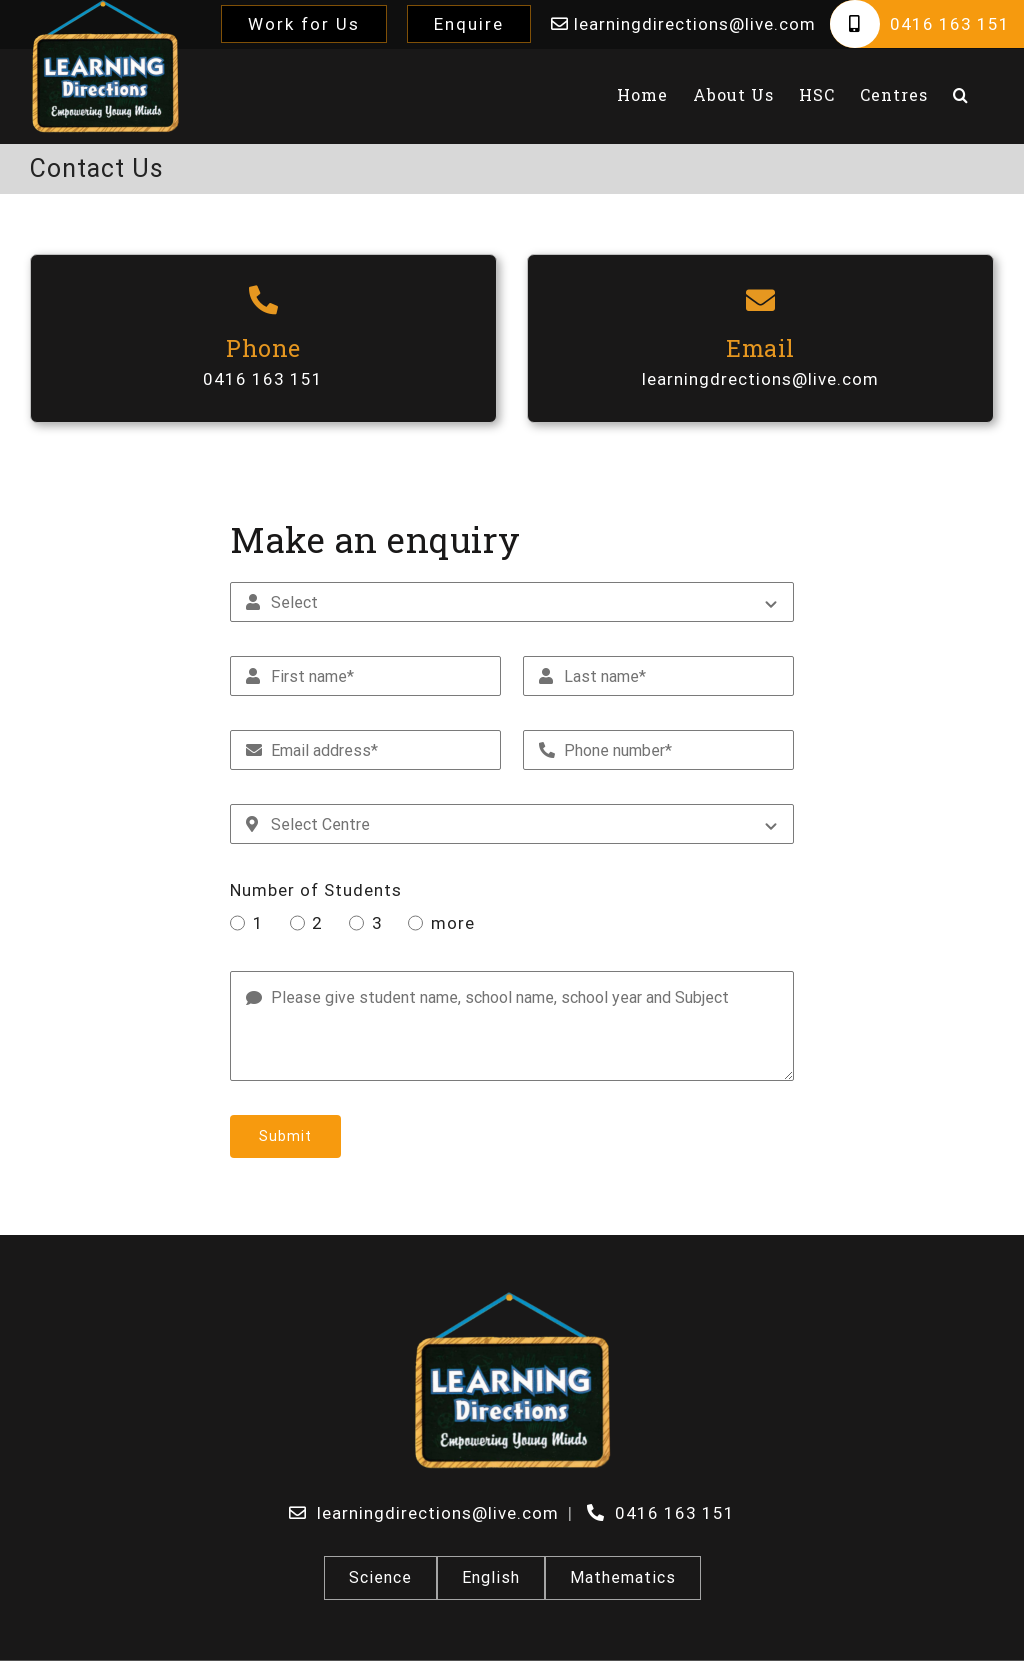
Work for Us (304, 24)
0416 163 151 (950, 24)
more (453, 923)
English (491, 1577)
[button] (961, 94)
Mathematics (623, 1577)
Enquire (469, 24)
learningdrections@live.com (760, 379)
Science (380, 1577)
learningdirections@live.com (692, 24)
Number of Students (316, 890)
